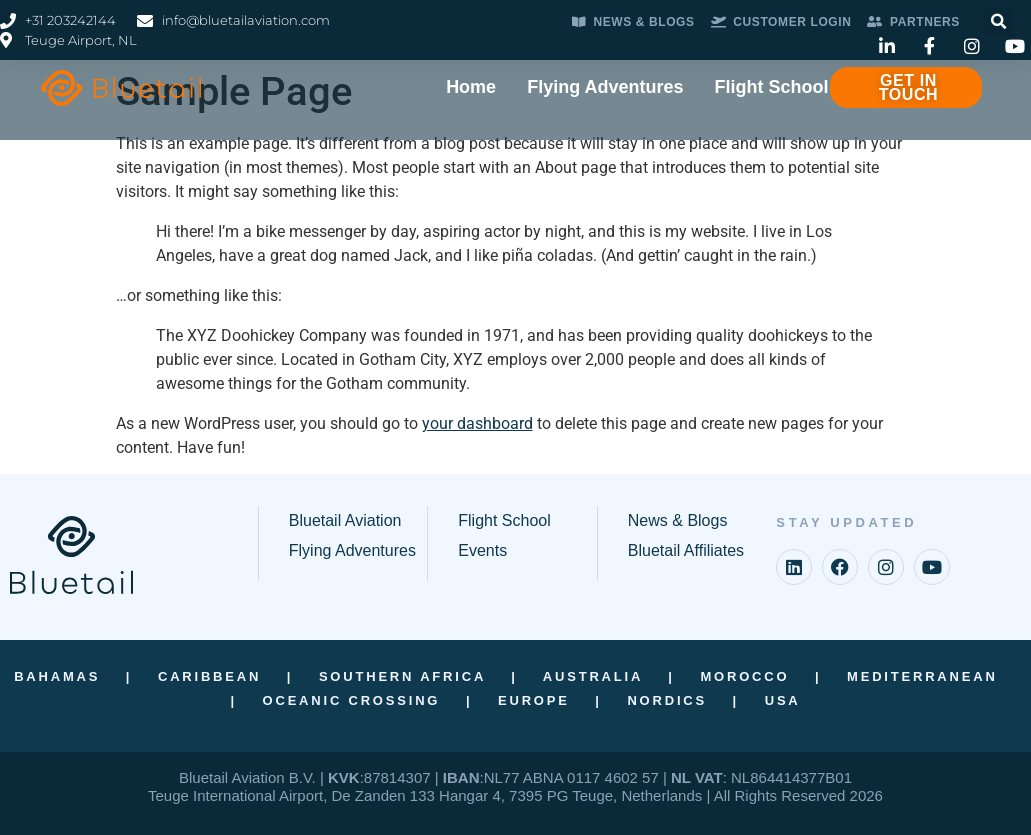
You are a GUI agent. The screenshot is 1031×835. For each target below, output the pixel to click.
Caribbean (209, 676)
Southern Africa (402, 676)
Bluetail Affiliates (686, 550)
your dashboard (477, 423)
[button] (999, 21)
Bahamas (57, 676)
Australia (593, 676)
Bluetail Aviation (345, 520)
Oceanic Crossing (352, 700)
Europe (534, 700)
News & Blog (674, 520)
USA (783, 700)
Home (471, 87)
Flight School (772, 87)
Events (482, 550)
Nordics (667, 700)
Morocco (744, 676)
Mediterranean (922, 676)
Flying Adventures (605, 87)
